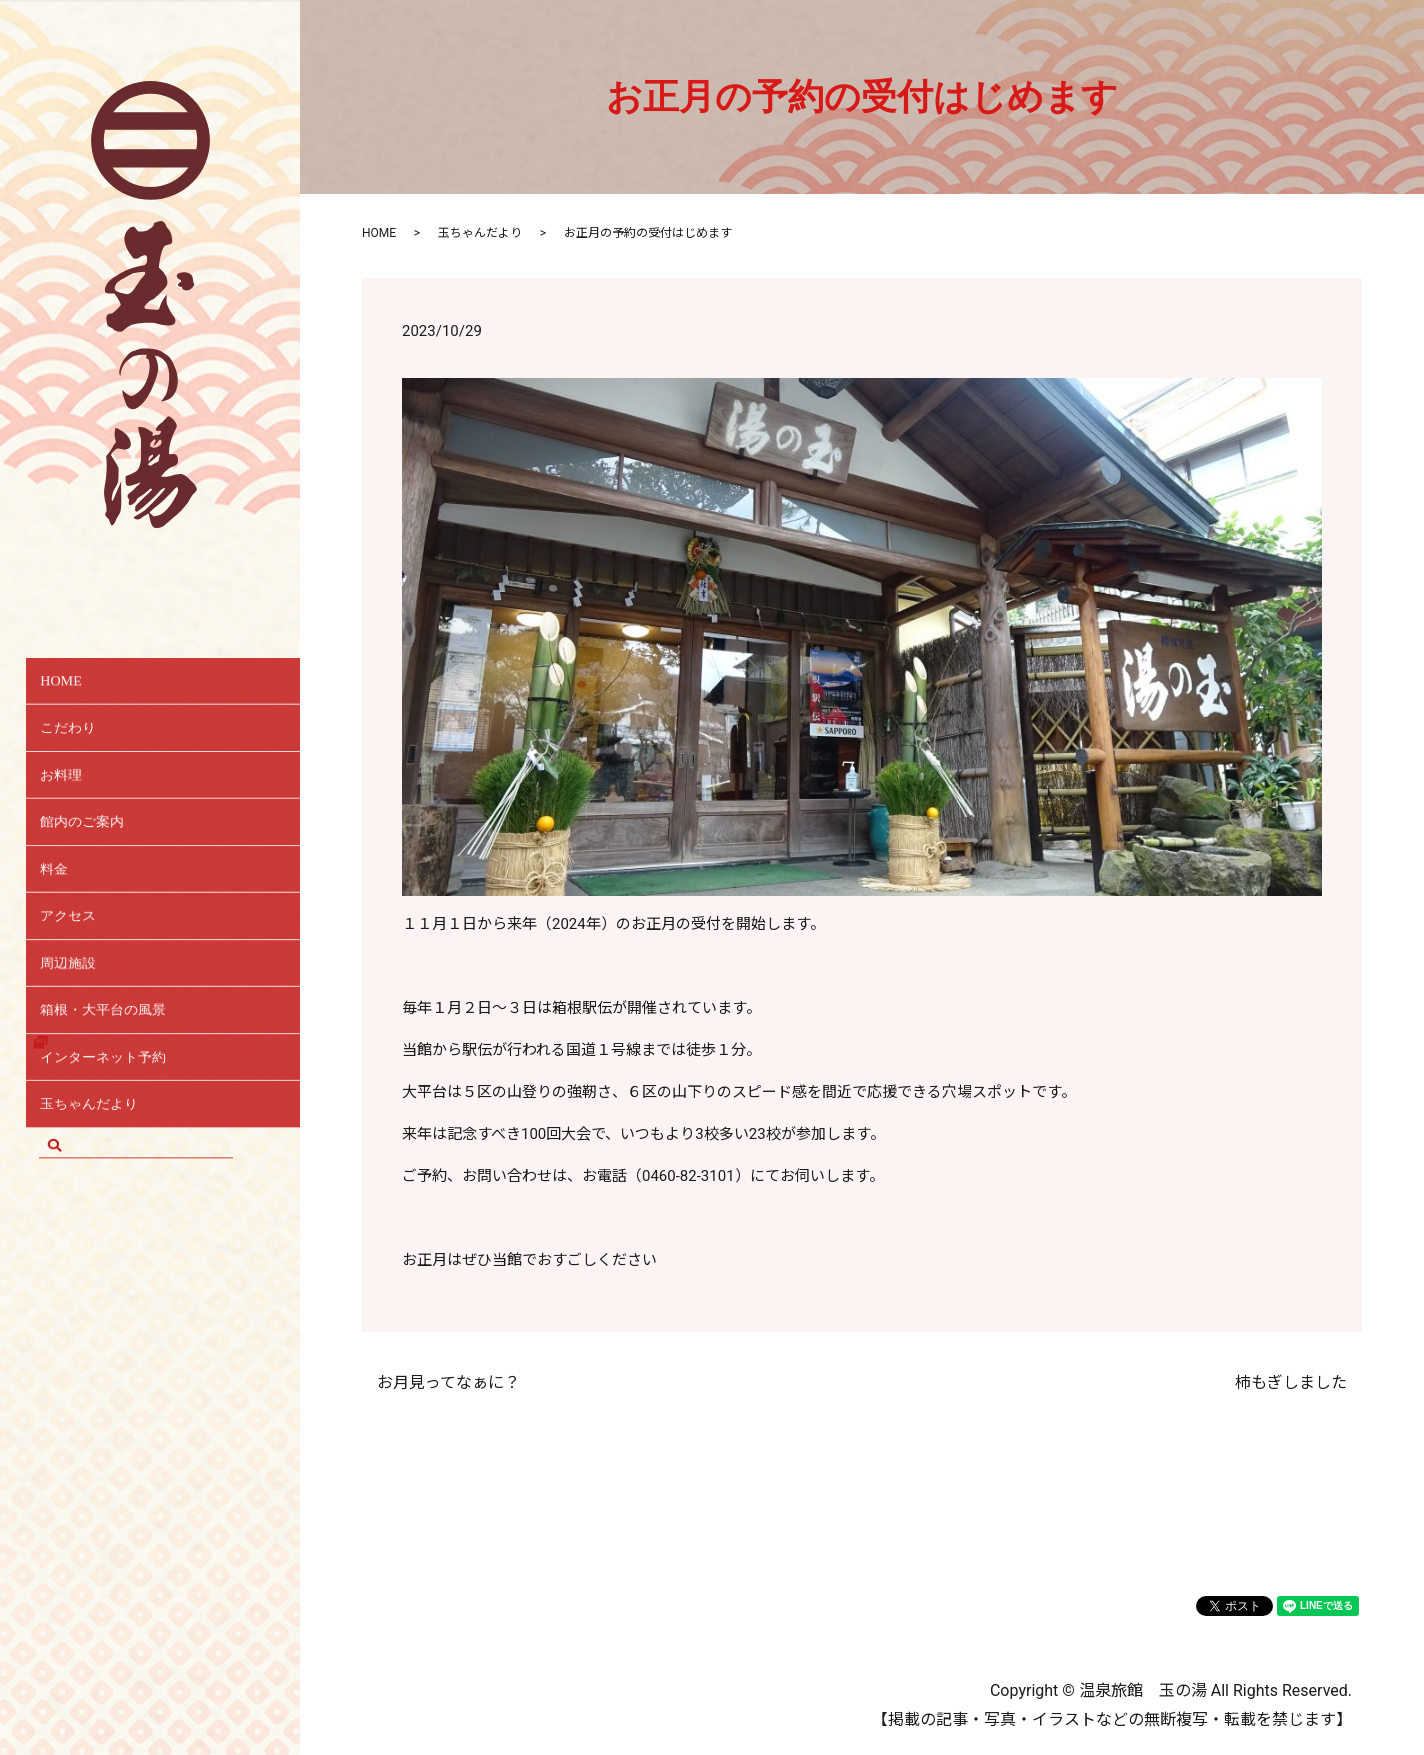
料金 (63, 900)
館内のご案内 (97, 846)
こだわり (80, 738)
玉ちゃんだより (105, 1171)
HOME (73, 684)
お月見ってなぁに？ (448, 1382)
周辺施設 (80, 1008)
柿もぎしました (1291, 1382)
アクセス (80, 954)
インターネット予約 (122, 1117)
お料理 (71, 792)
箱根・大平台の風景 (122, 1063)
